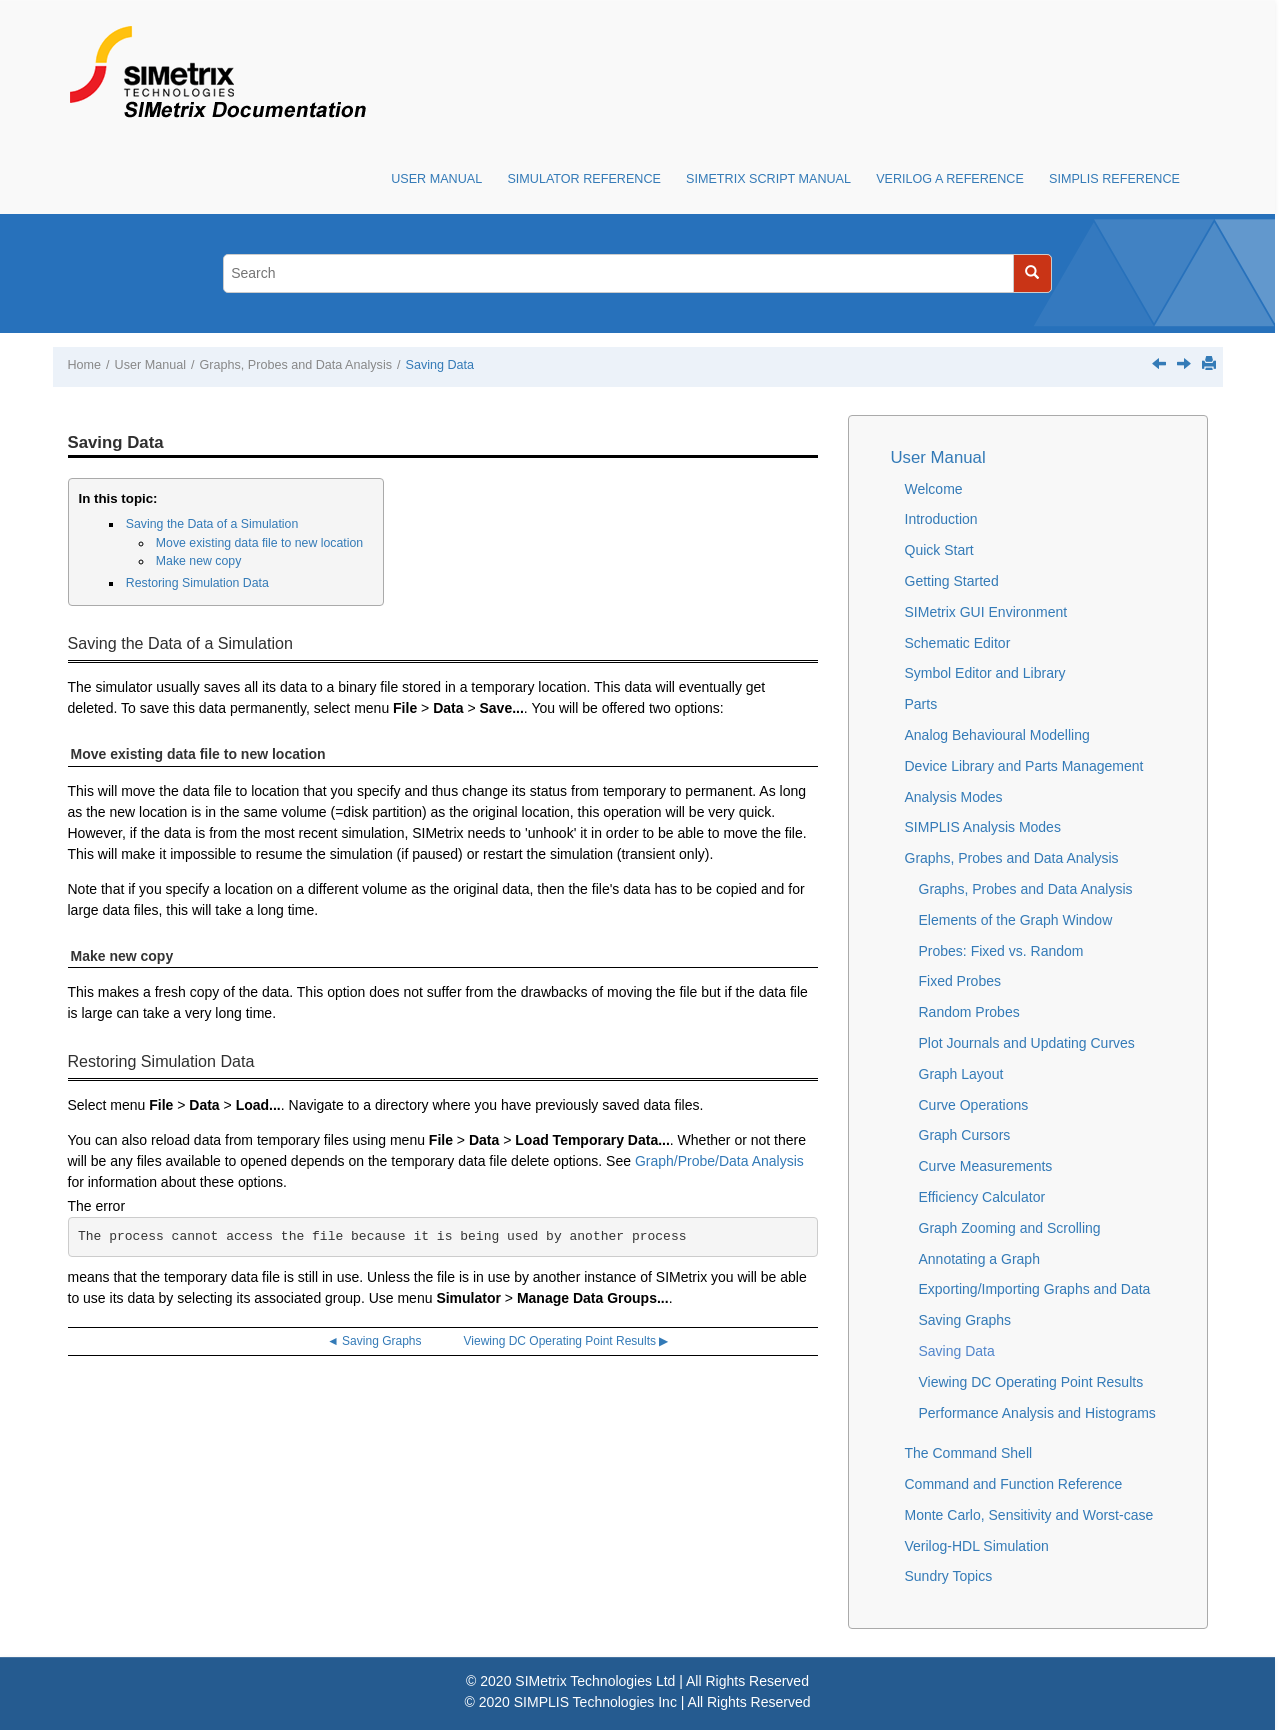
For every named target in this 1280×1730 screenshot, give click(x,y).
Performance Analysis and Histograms (1037, 1413)
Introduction (941, 519)
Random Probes (969, 1012)
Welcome (934, 489)
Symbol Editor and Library (985, 673)
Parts (921, 704)
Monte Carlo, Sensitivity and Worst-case (1029, 1515)
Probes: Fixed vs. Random (1001, 951)
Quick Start (939, 550)
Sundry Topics (949, 1576)
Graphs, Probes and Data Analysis (296, 365)
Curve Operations (974, 1105)
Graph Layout (961, 1074)
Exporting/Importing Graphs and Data (1035, 1289)
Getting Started (952, 581)
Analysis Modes (954, 797)
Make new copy (199, 561)
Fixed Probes (960, 981)
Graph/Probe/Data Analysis (719, 1161)
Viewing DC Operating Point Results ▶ (566, 1341)
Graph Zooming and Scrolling (1010, 1228)
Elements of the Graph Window (1016, 920)
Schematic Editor (958, 643)
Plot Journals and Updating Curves (1027, 1043)
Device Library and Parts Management (1024, 766)
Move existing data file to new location (259, 543)
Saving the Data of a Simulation (212, 524)
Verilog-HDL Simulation (977, 1546)
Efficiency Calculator (982, 1197)
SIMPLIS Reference (1114, 179)
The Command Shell (969, 1453)
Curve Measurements (986, 1166)
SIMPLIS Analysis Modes (983, 827)
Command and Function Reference (1014, 1484)
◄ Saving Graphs (374, 1341)
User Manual (436, 179)
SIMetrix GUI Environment (986, 612)
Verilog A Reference (950, 179)
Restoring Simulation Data (197, 583)
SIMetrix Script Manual (768, 179)
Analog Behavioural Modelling (997, 735)
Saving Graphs (965, 1320)
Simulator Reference (583, 179)
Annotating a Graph (979, 1259)
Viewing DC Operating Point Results (1031, 1382)
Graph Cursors (965, 1135)
